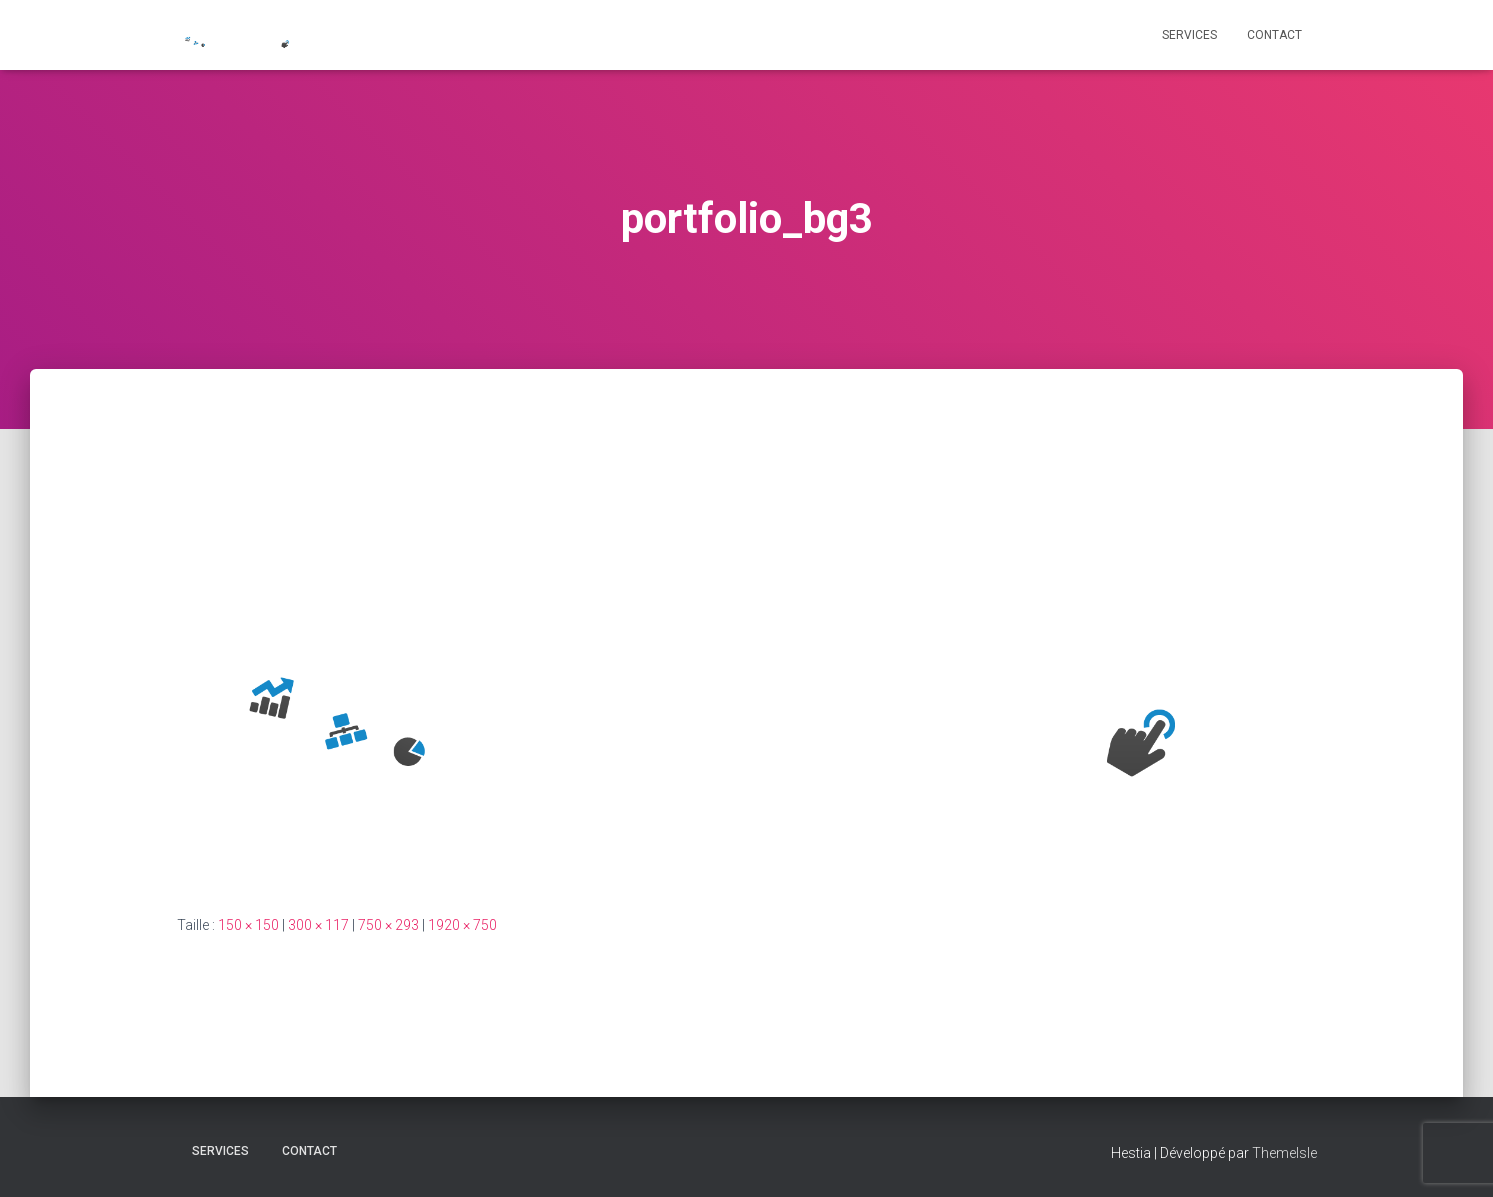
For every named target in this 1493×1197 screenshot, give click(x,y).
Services (1189, 35)
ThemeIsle (1284, 1153)
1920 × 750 (462, 925)
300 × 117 (318, 925)
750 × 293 (388, 925)
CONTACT (1274, 35)
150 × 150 (248, 925)
